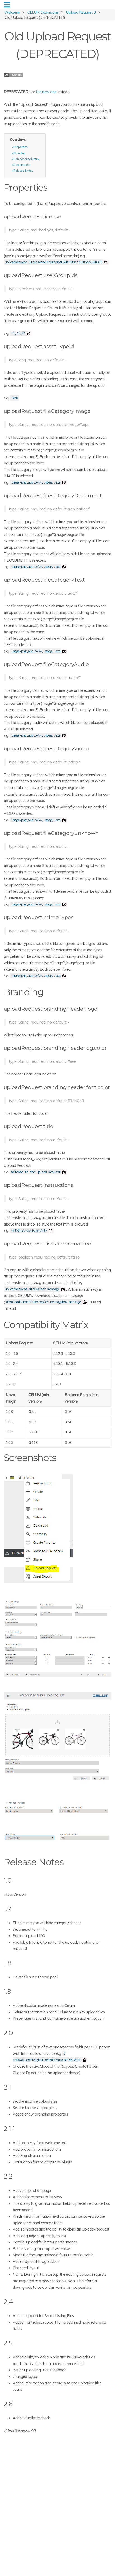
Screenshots (21, 165)
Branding (19, 153)
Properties (20, 147)
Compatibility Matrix (26, 159)
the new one (46, 91)
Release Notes (23, 170)
